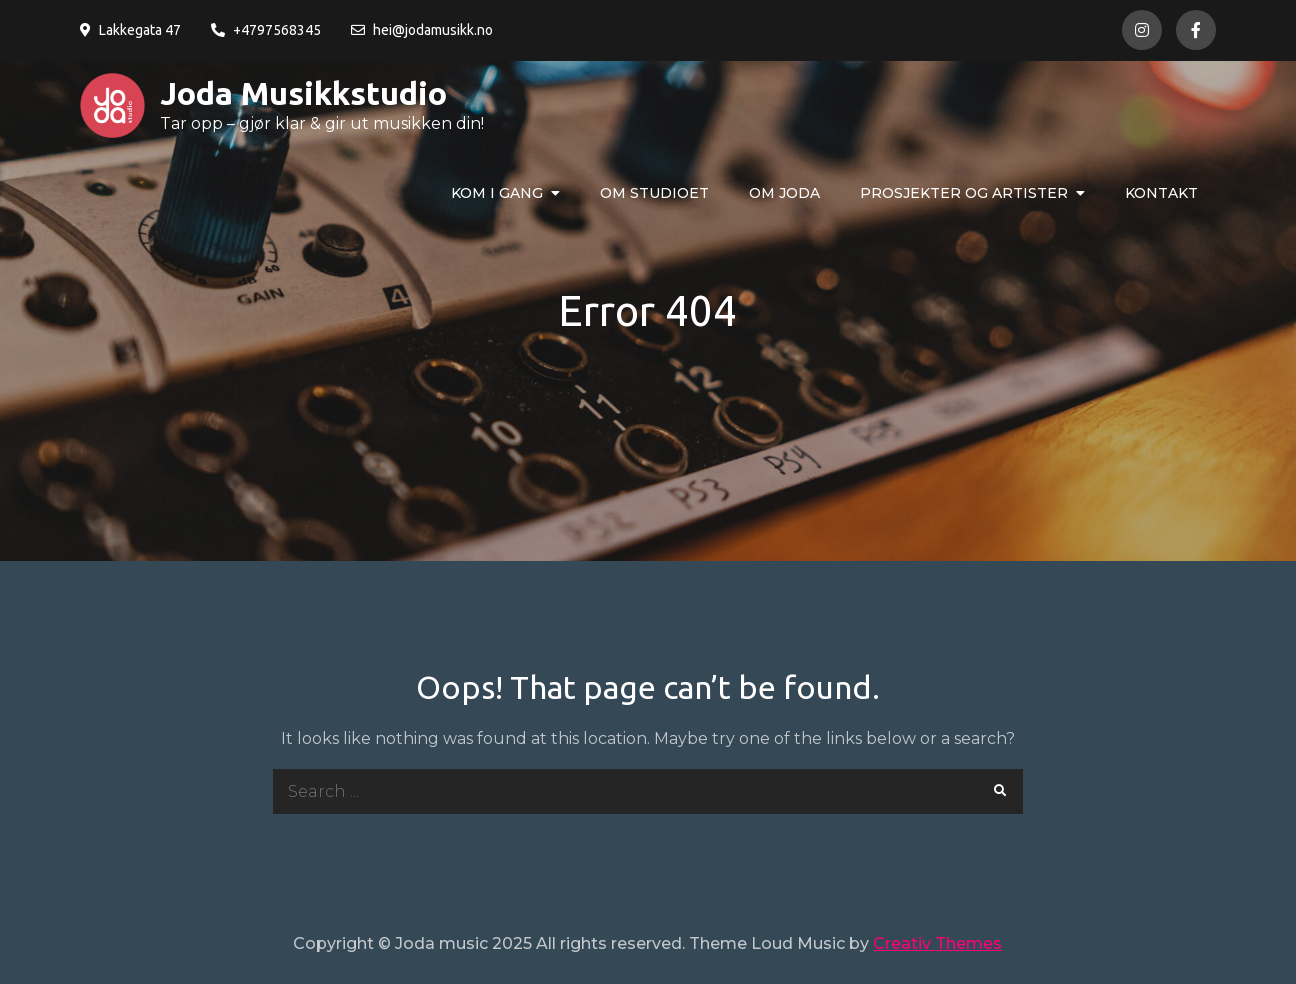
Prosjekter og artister (964, 193)
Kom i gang (497, 193)
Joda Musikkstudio (303, 93)
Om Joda (784, 193)
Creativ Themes (937, 943)
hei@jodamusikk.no (422, 30)
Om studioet (654, 193)
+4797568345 (266, 30)
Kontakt (1161, 193)
